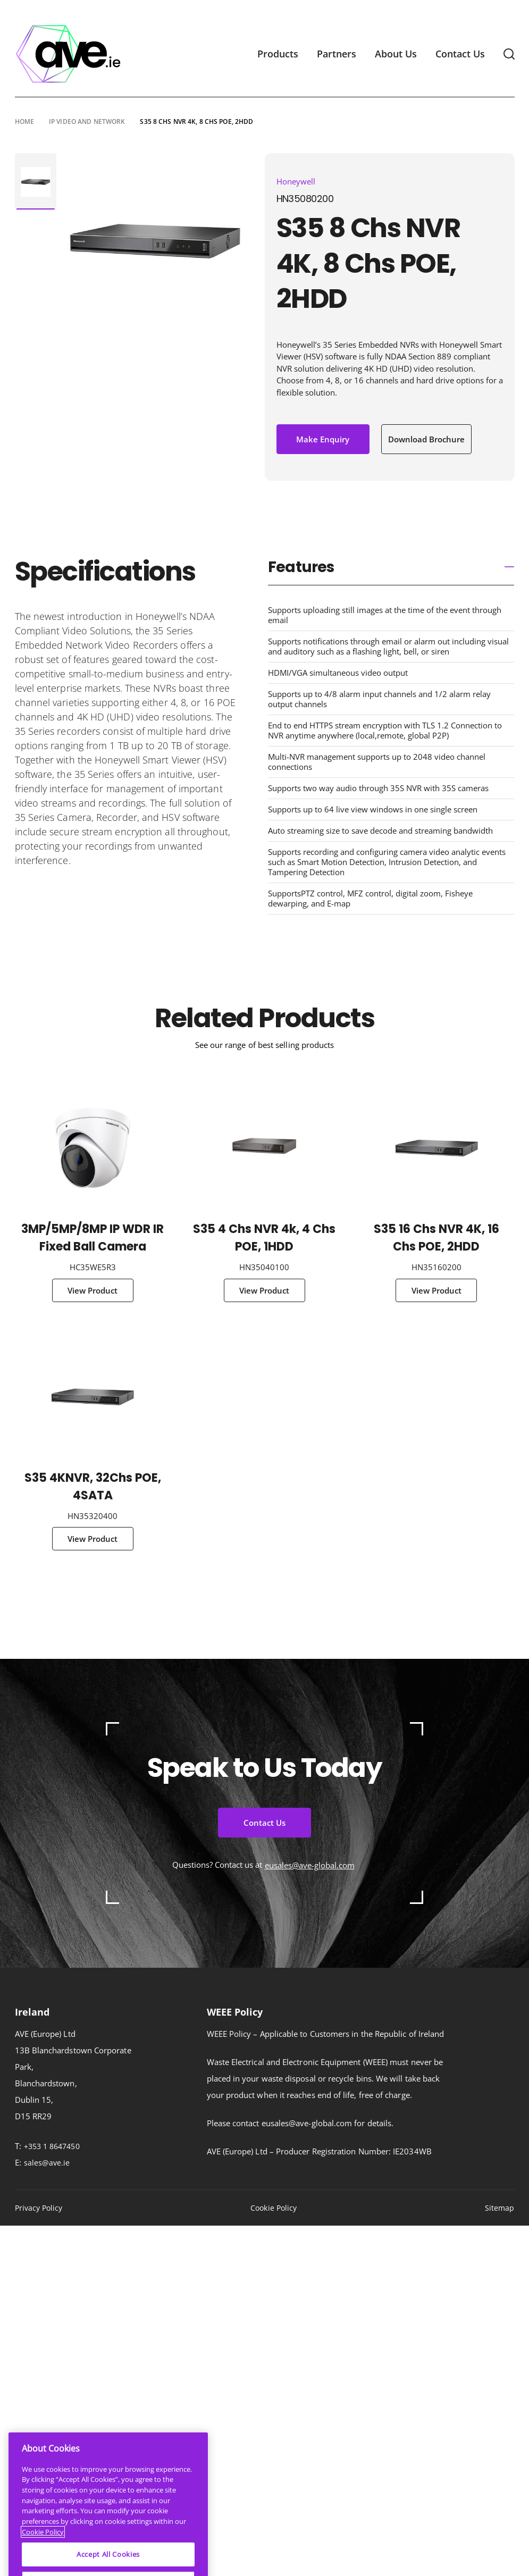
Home (24, 121)
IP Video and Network (87, 121)
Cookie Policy (273, 2208)
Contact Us (460, 53)
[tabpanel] (35, 181)
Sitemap (500, 2208)
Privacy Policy (39, 2208)
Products (277, 53)
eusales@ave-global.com (310, 1865)
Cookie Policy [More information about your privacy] (43, 2557)
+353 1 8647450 (52, 2146)
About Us (396, 53)
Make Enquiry (322, 439)
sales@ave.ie (47, 2163)
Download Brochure (426, 439)
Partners (336, 53)
